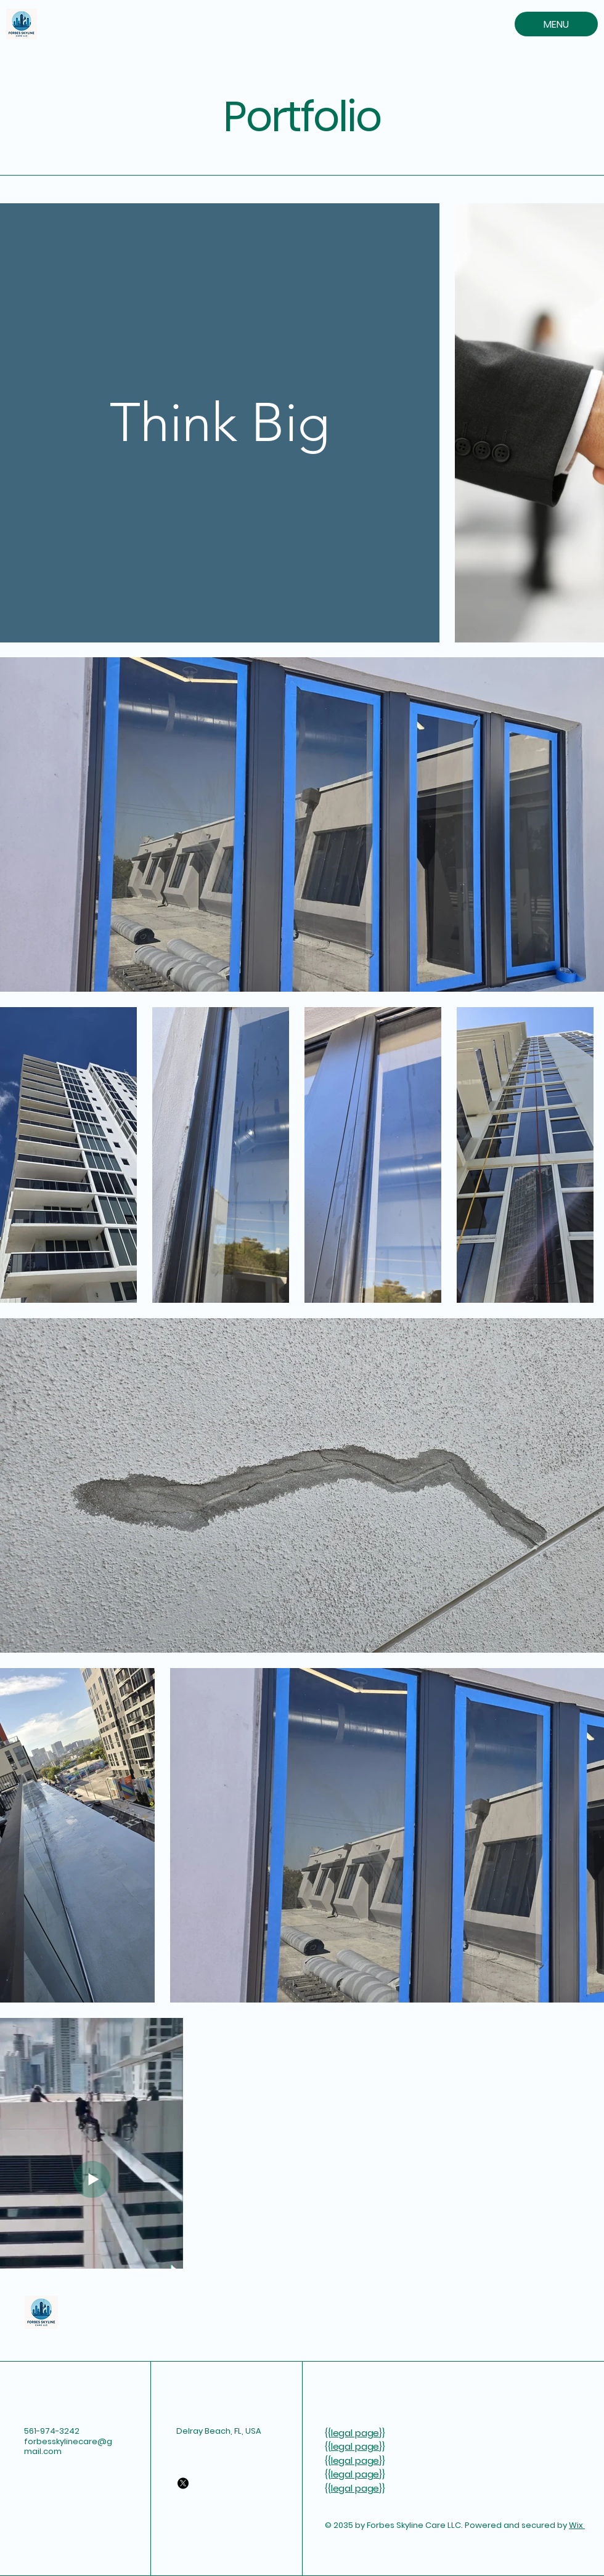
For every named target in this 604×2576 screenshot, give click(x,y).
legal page (355, 2432)
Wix (577, 2525)
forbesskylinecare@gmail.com (68, 2447)
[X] (183, 2483)
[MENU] (556, 24)
